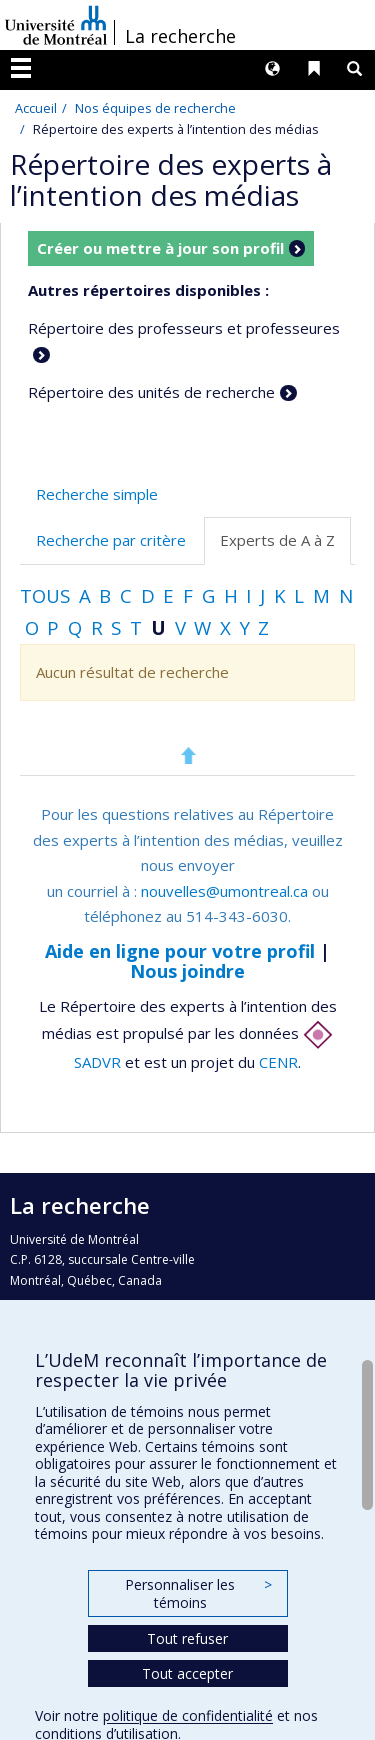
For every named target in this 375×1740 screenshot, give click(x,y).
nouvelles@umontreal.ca (224, 891)
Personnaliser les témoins (198, 1593)
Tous (45, 595)
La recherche (180, 36)
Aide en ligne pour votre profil (180, 951)
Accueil (36, 108)
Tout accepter (187, 1673)
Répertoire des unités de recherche (151, 392)
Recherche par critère (111, 540)
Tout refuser (187, 1638)
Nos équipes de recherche (155, 108)
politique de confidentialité (188, 1715)
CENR (278, 1062)
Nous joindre (187, 971)
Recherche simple (97, 494)
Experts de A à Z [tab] (277, 540)
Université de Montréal (56, 25)
